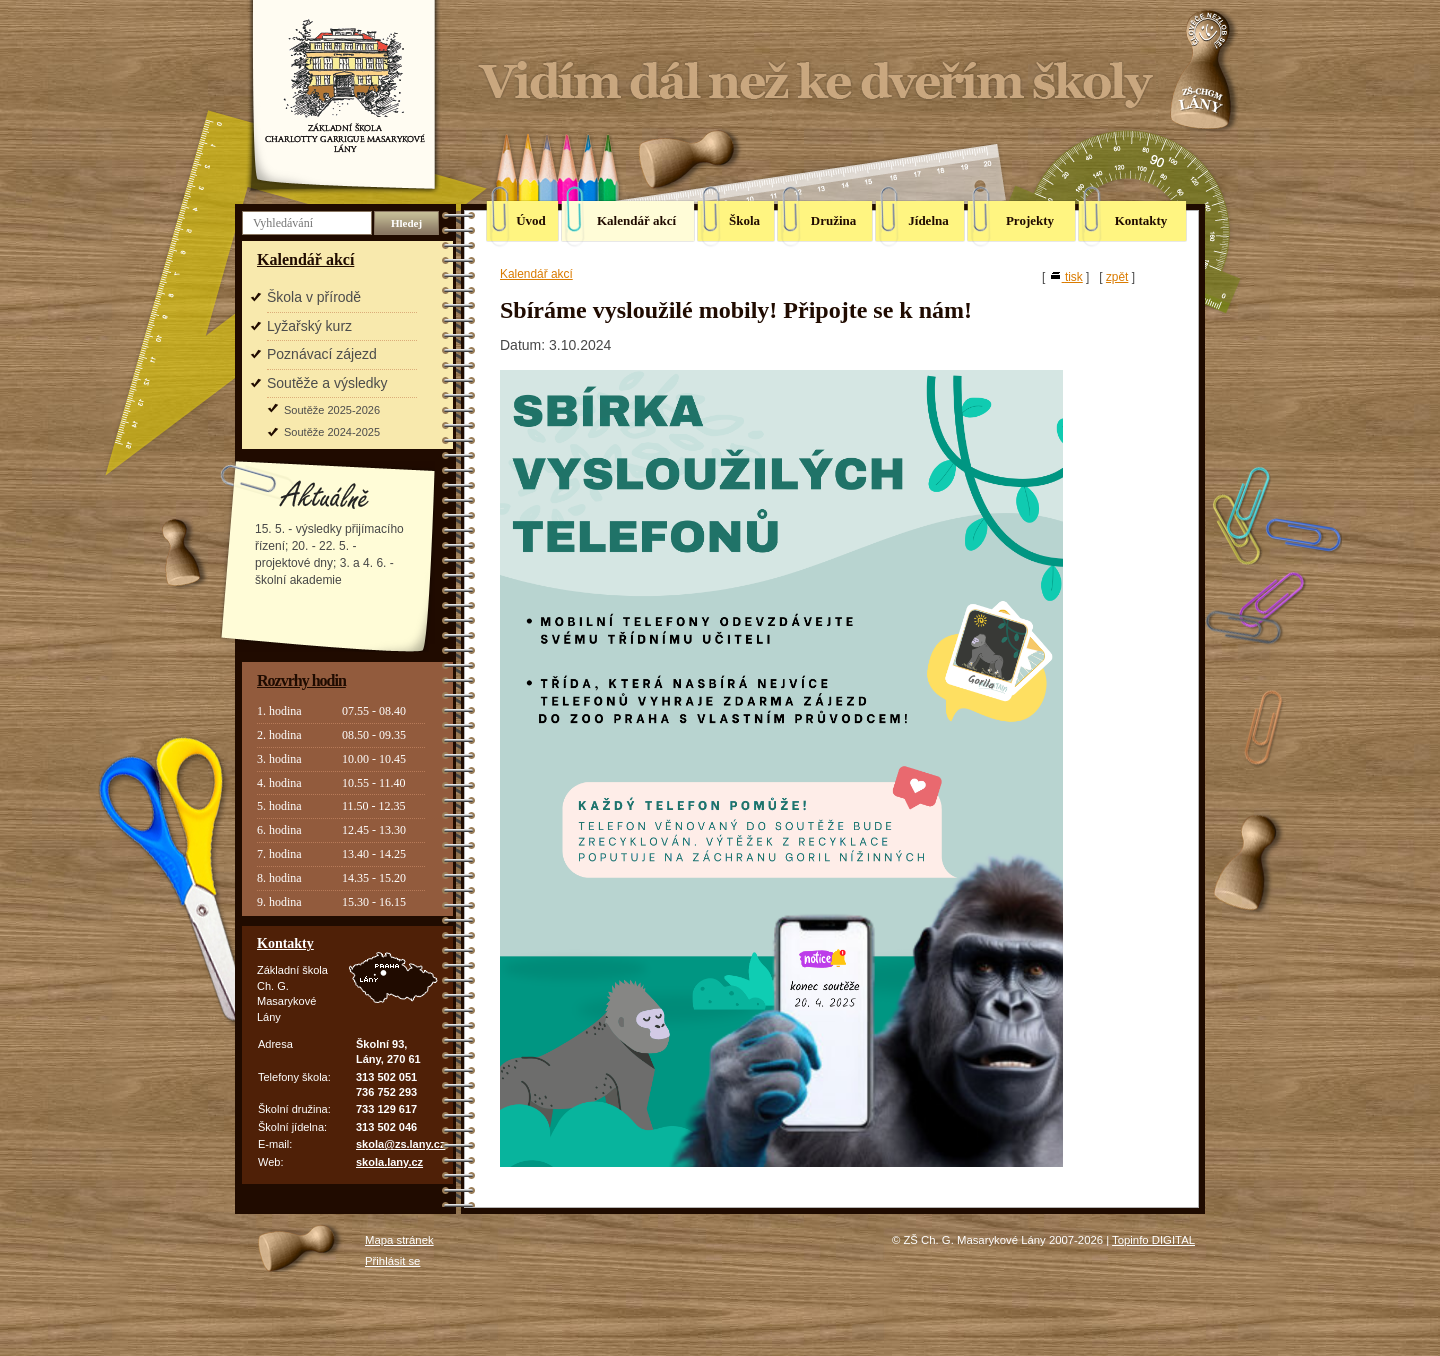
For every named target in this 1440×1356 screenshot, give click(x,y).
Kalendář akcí (305, 259)
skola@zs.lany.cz (400, 1144)
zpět (1117, 277)
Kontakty (285, 943)
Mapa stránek (399, 1240)
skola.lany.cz (389, 1162)
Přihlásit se (392, 1261)
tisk (1066, 277)
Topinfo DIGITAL (1153, 1240)
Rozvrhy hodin (301, 680)
